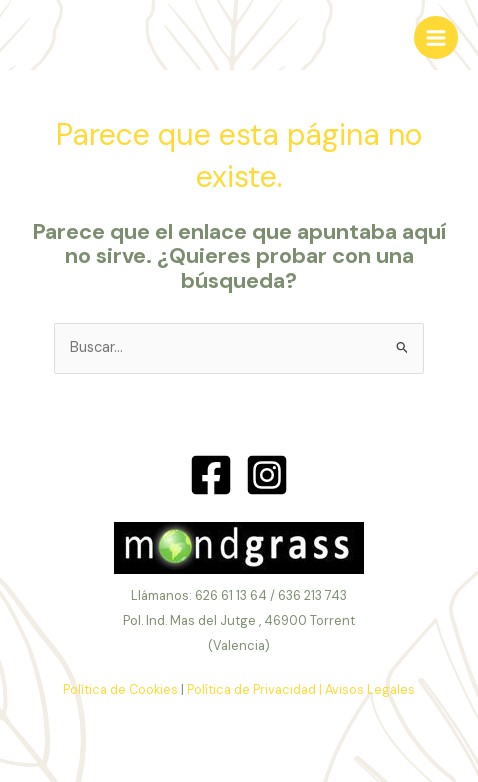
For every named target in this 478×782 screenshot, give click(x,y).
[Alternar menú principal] (436, 38)
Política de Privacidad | (254, 689)
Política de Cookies (120, 689)
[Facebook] (211, 475)
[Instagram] (267, 475)
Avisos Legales (370, 689)
